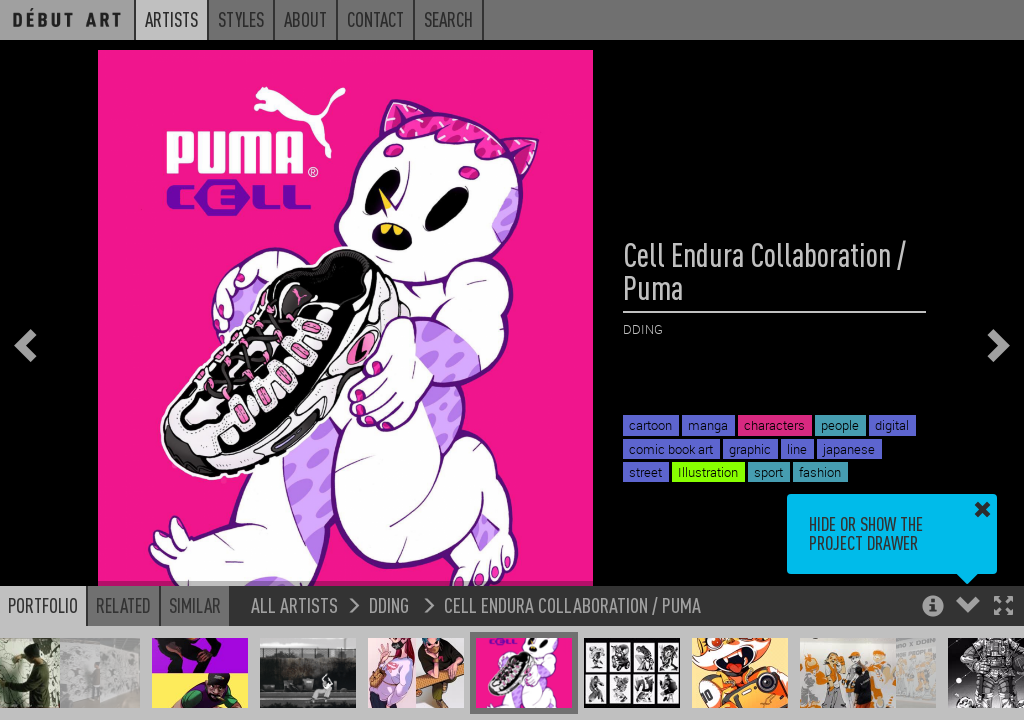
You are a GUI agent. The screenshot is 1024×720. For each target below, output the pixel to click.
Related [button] (123, 605)
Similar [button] (195, 605)
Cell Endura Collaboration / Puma (572, 604)
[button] (1003, 607)
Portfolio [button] (43, 605)
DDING (391, 604)
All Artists (294, 604)
